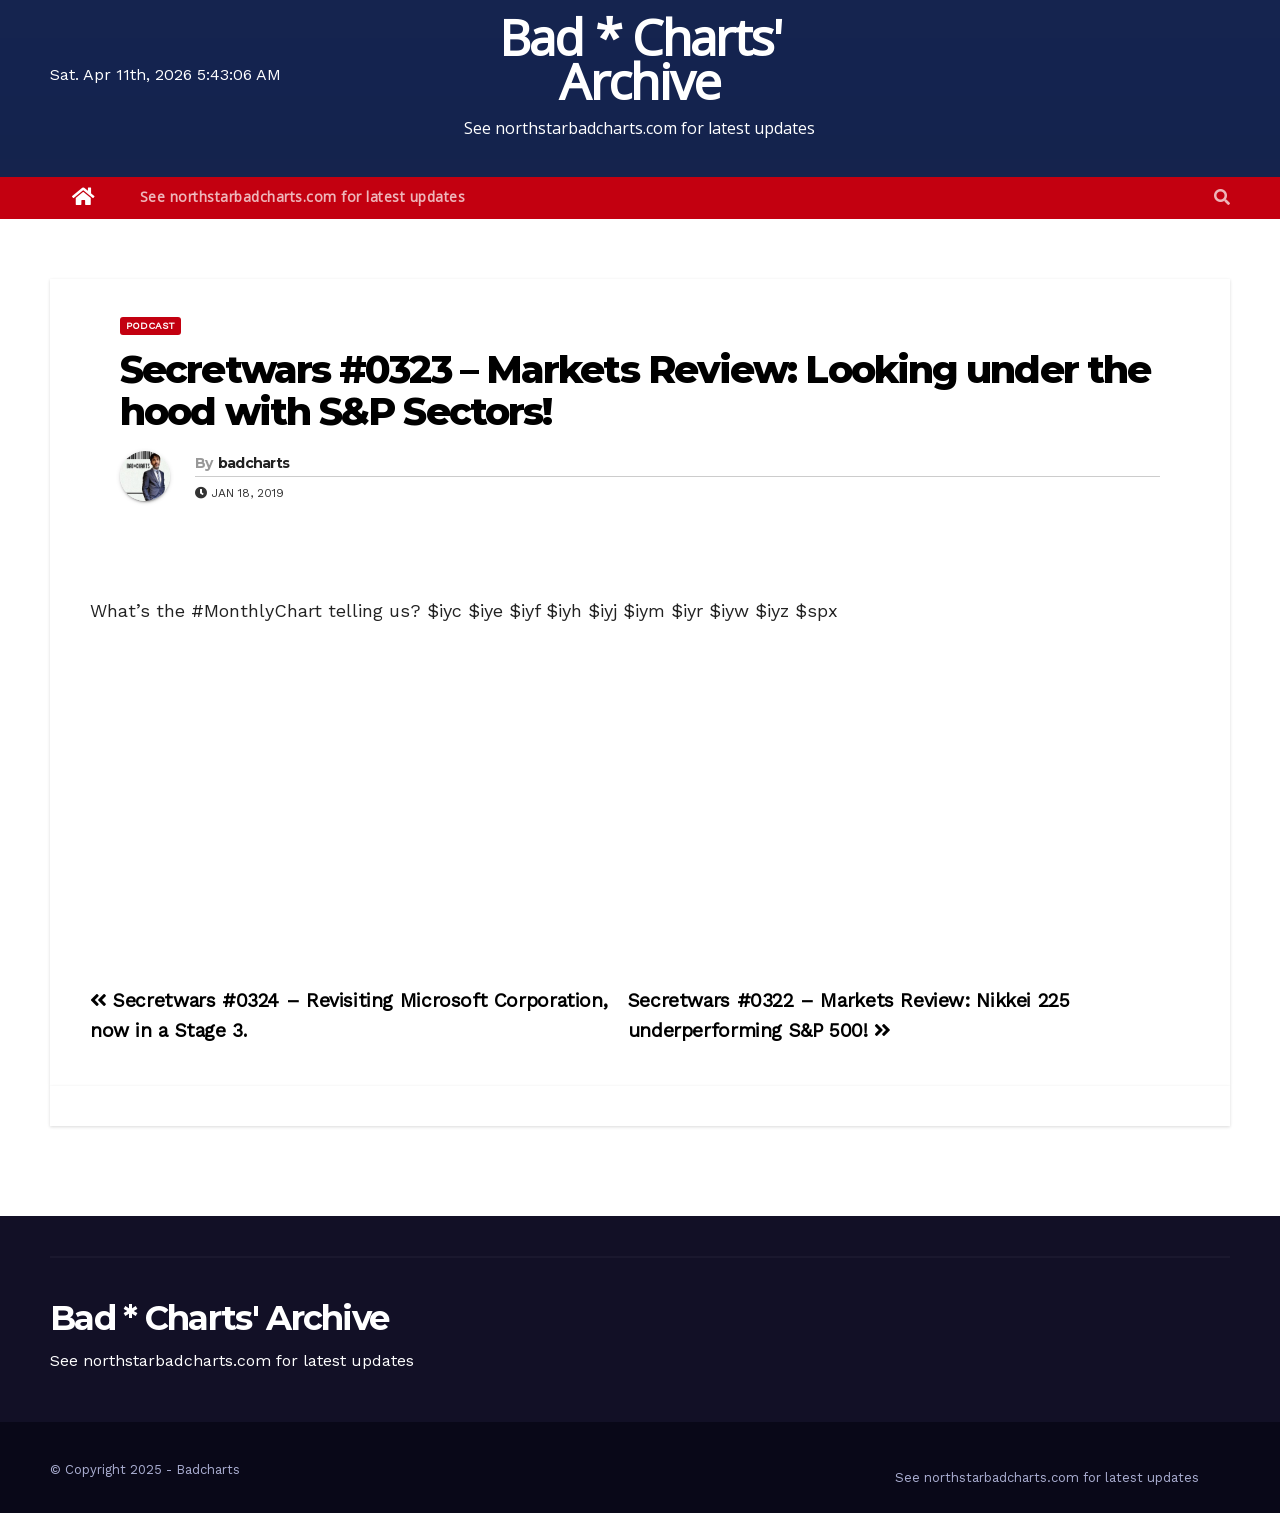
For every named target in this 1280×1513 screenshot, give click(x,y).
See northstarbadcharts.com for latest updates (303, 196)
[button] (1222, 197)
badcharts (254, 463)
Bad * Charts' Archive (640, 59)
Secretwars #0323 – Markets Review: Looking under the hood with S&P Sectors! (635, 390)
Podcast (150, 325)
